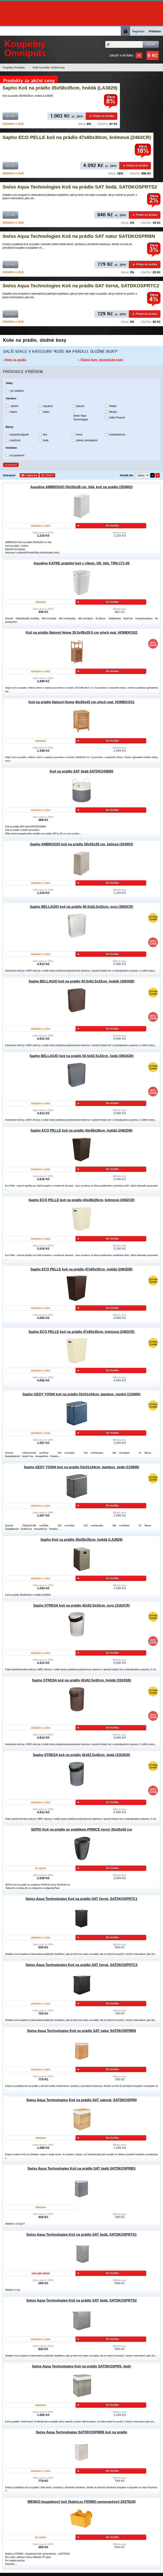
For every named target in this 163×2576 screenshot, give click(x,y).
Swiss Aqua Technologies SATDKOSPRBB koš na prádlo (81, 2432)
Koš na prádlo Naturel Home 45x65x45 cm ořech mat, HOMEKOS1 (81, 702)
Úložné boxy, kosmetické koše (101, 359)
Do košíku (98, 525)
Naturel (80, 406)
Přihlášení (155, 31)
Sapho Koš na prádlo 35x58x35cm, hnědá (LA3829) (60, 88)
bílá (45, 434)
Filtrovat (11, 465)
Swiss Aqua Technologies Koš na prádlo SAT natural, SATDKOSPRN (81, 2100)
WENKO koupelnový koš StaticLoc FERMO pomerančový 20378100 (81, 2502)
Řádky (50, 475)
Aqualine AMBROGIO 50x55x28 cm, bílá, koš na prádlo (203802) (81, 487)
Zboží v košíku (121, 55)
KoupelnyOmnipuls (25, 48)
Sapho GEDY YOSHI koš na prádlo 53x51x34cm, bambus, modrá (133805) (81, 1394)
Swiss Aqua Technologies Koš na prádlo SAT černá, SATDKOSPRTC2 (81, 285)
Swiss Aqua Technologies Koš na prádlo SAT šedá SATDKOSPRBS (82, 2168)
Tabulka (31, 475)
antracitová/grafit (19, 434)
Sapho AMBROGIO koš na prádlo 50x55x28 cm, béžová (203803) (81, 844)
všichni (14, 406)
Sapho (13, 411)
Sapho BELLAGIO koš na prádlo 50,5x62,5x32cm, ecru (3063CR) (81, 907)
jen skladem (17, 390)
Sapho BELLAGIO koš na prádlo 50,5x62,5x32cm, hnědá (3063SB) (82, 981)
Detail (10, 116)
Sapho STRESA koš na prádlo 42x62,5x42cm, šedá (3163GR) (81, 1755)
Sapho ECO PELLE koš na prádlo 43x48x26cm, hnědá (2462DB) (81, 1130)
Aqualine (48, 406)
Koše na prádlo (15, 359)
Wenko (113, 411)
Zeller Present (117, 417)
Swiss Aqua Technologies (80, 417)
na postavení (17, 455)
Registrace (138, 31)
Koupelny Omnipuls (14, 67)
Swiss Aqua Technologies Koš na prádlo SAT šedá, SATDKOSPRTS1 (81, 2234)
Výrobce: (11, 398)
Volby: (9, 383)
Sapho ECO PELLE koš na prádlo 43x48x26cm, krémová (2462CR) (81, 1200)
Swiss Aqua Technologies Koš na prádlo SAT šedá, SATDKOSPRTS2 (80, 187)
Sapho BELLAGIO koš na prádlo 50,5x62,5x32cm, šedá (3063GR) (81, 1056)
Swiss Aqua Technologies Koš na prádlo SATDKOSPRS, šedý (81, 2366)
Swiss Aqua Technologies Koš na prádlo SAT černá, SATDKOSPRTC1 (81, 1899)
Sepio (46, 411)
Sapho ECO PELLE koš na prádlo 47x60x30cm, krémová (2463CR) (77, 137)
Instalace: (11, 447)
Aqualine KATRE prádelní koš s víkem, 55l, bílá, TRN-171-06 (81, 563)
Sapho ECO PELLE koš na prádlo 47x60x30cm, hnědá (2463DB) (81, 1269)
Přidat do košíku (102, 116)
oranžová (15, 440)
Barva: (10, 426)
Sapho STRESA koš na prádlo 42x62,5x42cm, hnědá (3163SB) (81, 1680)
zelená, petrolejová (86, 440)
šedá (45, 440)
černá (79, 434)
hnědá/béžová (117, 434)
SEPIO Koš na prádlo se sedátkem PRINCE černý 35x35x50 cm (81, 1829)
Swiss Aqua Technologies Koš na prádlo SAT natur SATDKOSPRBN (79, 236)
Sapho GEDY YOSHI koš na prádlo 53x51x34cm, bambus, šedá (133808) (81, 1467)
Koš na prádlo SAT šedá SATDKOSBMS (81, 771)
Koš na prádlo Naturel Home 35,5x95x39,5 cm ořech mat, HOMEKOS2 (81, 632)
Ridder (113, 406)
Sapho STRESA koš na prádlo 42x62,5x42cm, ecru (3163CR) (81, 1605)
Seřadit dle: (126, 475)
